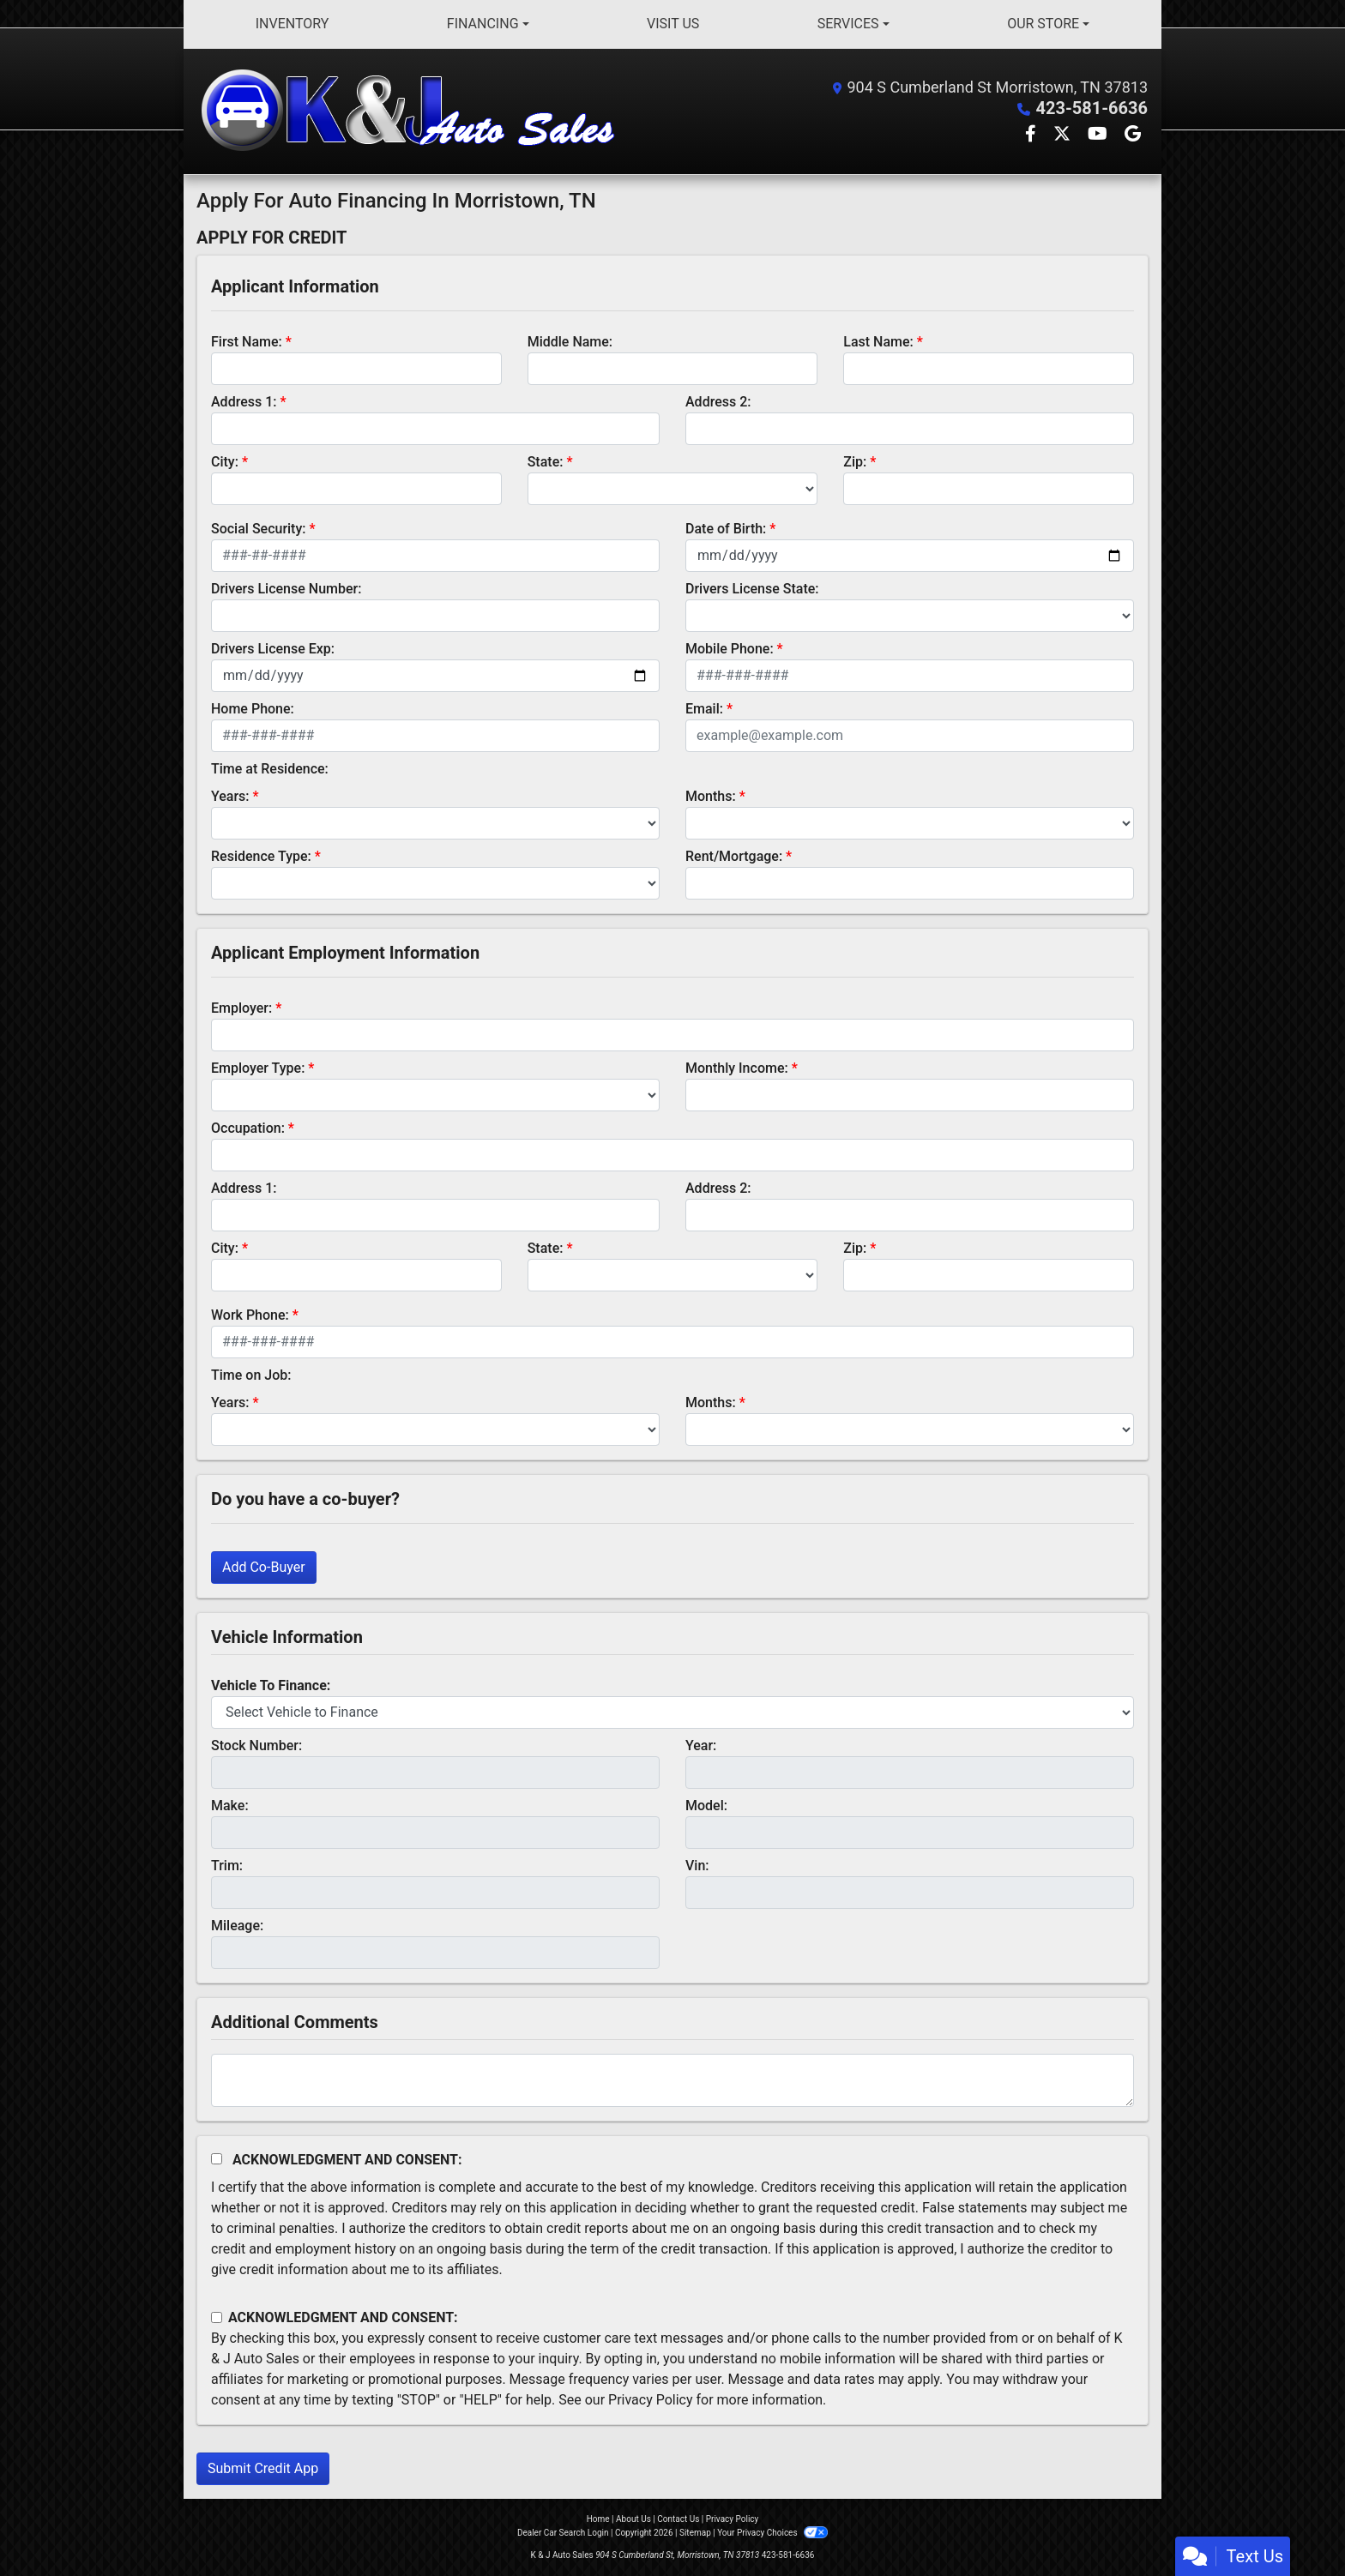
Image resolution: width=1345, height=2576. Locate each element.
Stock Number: (256, 1745)
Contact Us (678, 2519)
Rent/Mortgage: (733, 856)
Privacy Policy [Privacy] (732, 2519)
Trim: (227, 1865)
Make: (230, 1805)
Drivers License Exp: (273, 649)
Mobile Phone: (729, 649)
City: (224, 462)
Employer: (241, 1008)
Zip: (854, 462)
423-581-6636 (1091, 108)
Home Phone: (252, 709)
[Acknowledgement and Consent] (216, 2158)
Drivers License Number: (286, 589)
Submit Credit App (263, 2468)
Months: (710, 796)
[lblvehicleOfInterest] (672, 1712)
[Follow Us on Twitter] (1063, 135)
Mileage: (237, 1925)
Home (598, 2519)
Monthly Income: (736, 1068)
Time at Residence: (270, 769)
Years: (230, 796)
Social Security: (258, 529)
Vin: (697, 1865)
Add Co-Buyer (263, 1567)
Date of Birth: (725, 529)
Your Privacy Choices (772, 2532)
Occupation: (248, 1128)
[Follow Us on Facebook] (1032, 135)
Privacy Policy (650, 2400)
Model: (706, 1805)
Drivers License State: (752, 589)
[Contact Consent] (216, 2317)
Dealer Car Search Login (563, 2532)
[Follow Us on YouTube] (1099, 135)
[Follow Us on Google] (1133, 135)
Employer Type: (258, 1068)
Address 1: (243, 402)
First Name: (246, 342)
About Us (633, 2519)
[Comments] (672, 2080)
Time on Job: (251, 1375)
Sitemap (695, 2532)
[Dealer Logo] (411, 111)
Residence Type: (261, 856)
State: (546, 462)
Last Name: (878, 342)
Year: (700, 1745)
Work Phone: (250, 1315)
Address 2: (718, 402)
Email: (704, 709)
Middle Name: (570, 342)
